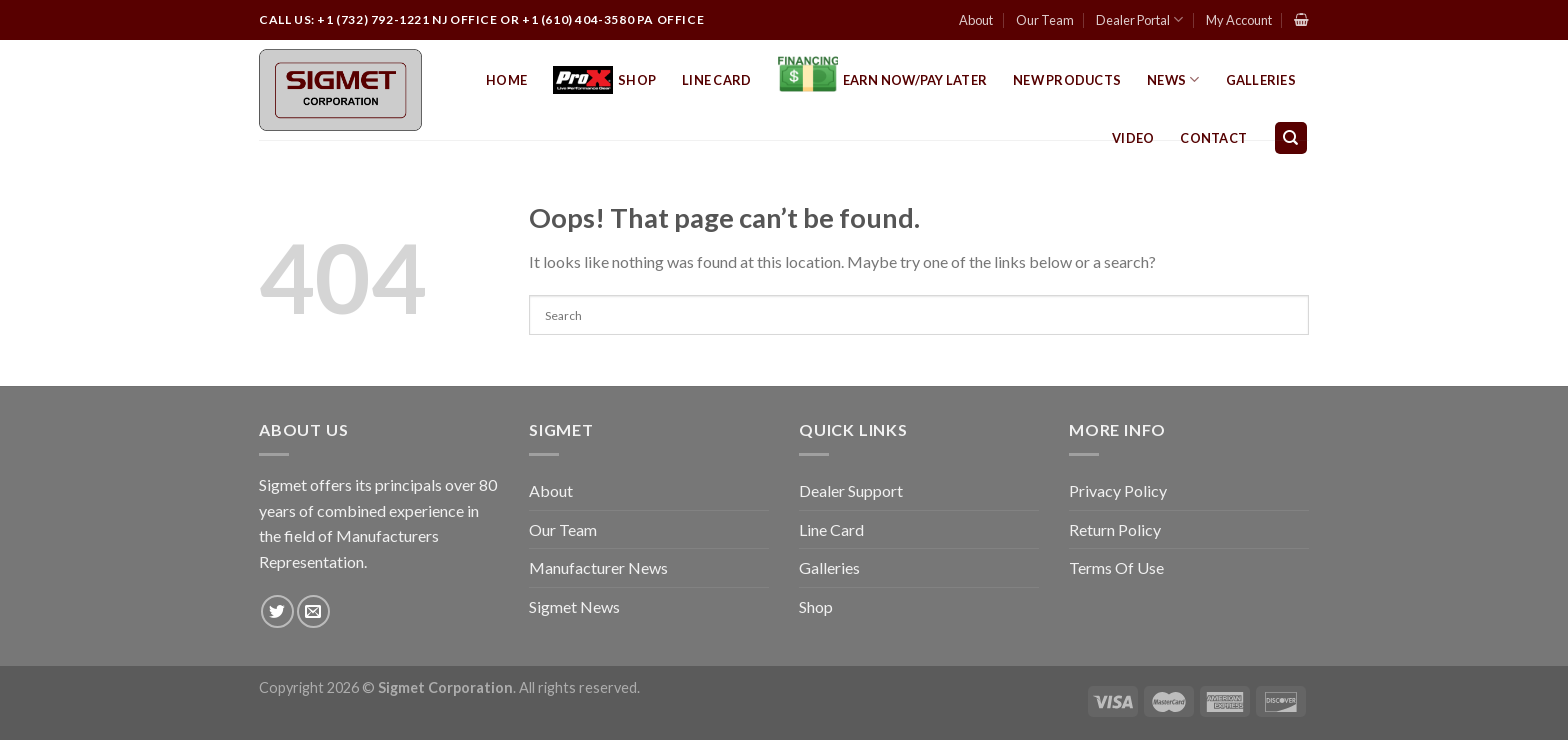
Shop (604, 80)
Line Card (716, 80)
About (976, 20)
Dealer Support (851, 490)
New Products (1067, 80)
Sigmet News (574, 606)
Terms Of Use (1116, 567)
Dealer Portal (1139, 19)
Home (506, 80)
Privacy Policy (1118, 490)
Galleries (1261, 80)
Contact (1213, 138)
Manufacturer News (598, 567)
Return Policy (1115, 529)
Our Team (1045, 20)
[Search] (1291, 138)
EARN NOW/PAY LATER (883, 80)
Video (1133, 138)
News (1173, 79)
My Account (1239, 20)
